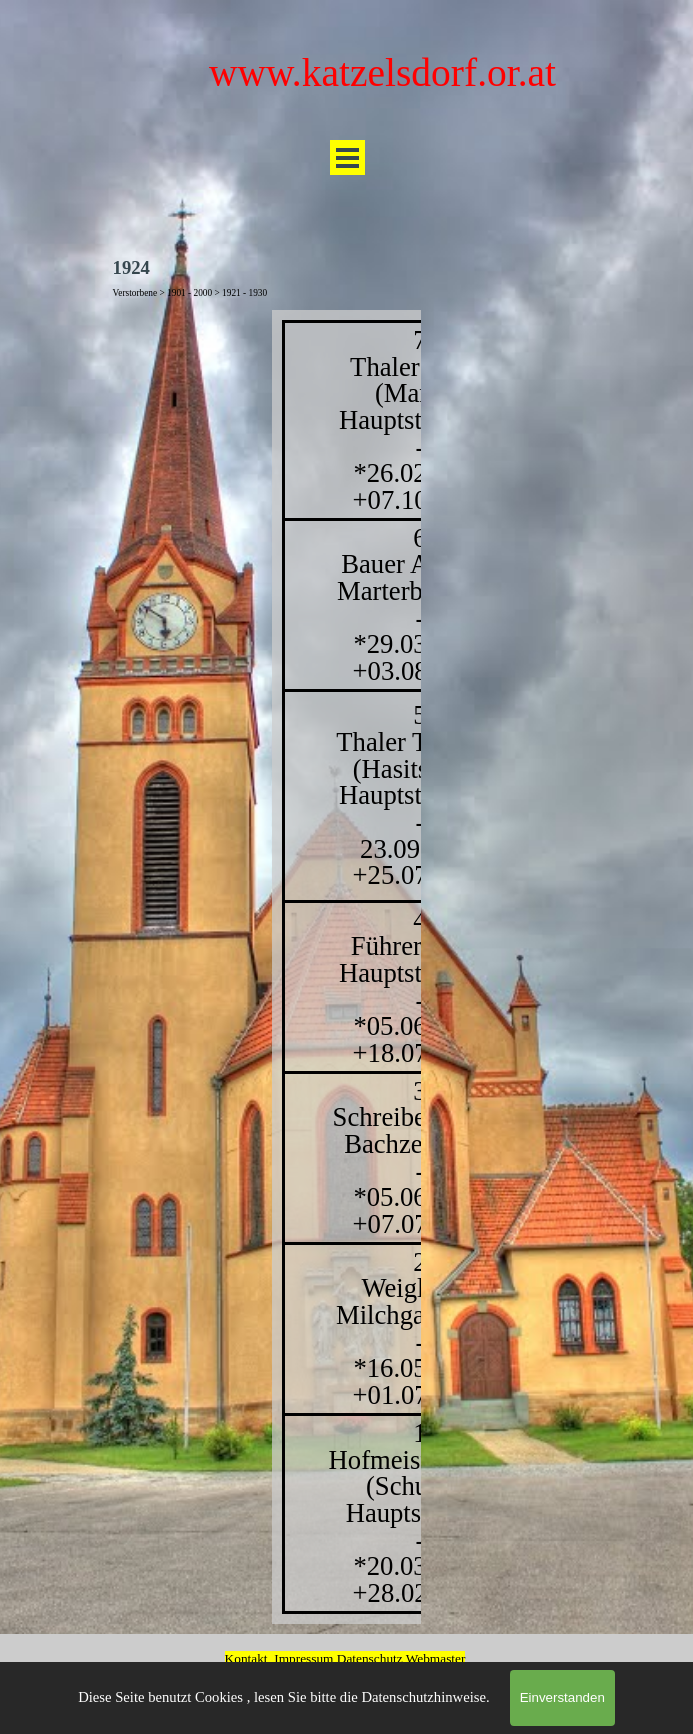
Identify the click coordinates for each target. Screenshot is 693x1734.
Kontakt (246, 1658)
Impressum (303, 1658)
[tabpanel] (347, 967)
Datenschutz (371, 1658)
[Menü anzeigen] (347, 157)
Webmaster (436, 1658)
